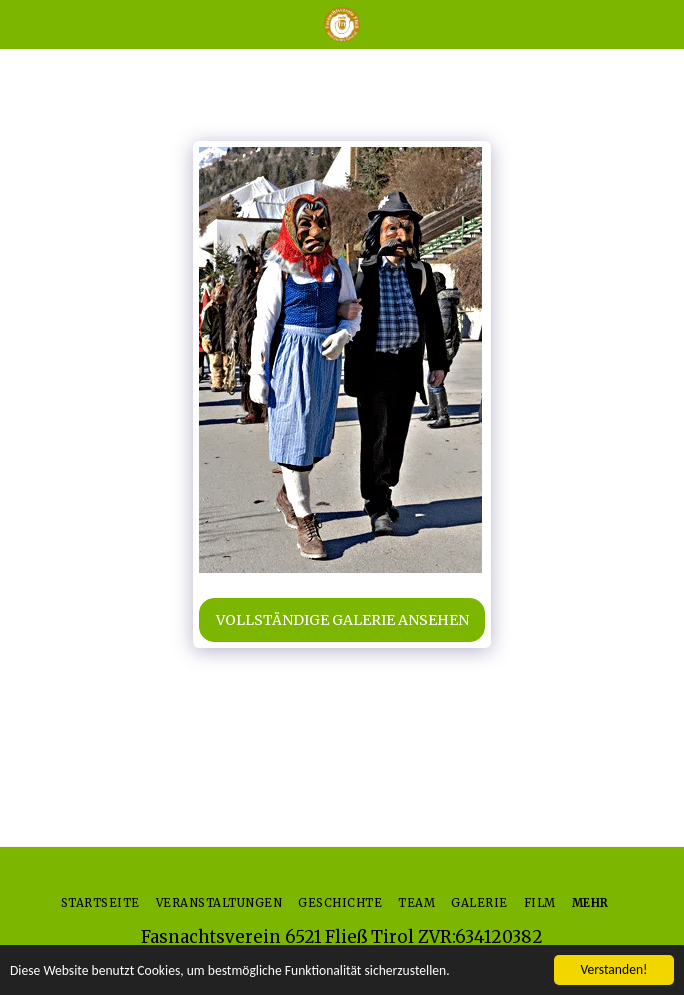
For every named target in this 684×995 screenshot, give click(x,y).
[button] (22, 23)
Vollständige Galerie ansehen (342, 620)
